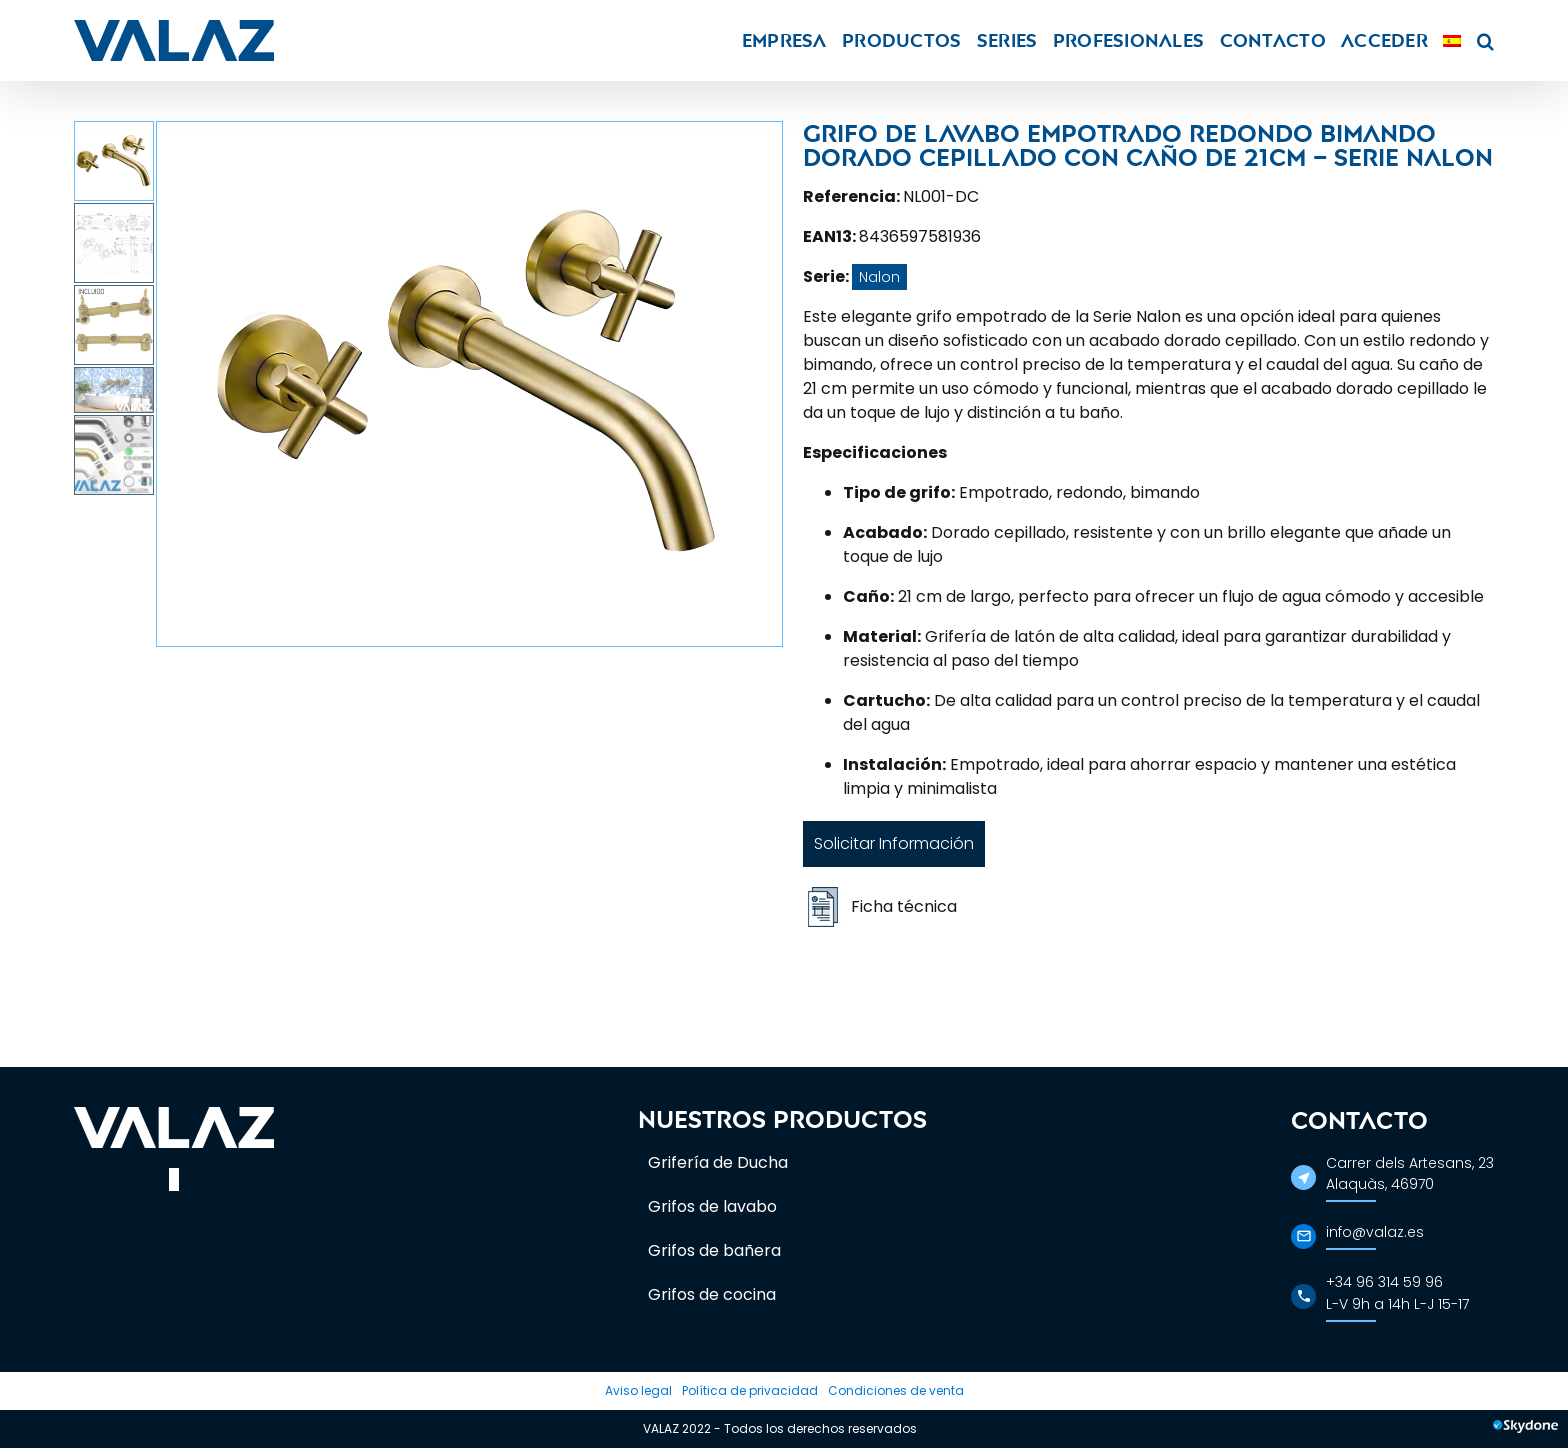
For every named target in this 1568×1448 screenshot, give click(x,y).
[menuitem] (1452, 40)
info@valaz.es (1375, 1232)
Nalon (879, 277)
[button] (1485, 40)
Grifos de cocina (712, 1294)
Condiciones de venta (896, 1390)
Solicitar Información (894, 843)
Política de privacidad (750, 1390)
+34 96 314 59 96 (1384, 1282)
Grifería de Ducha (718, 1162)
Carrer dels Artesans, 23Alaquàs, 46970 (1410, 1173)
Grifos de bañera (714, 1250)
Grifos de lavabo (712, 1206)
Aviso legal (638, 1390)
